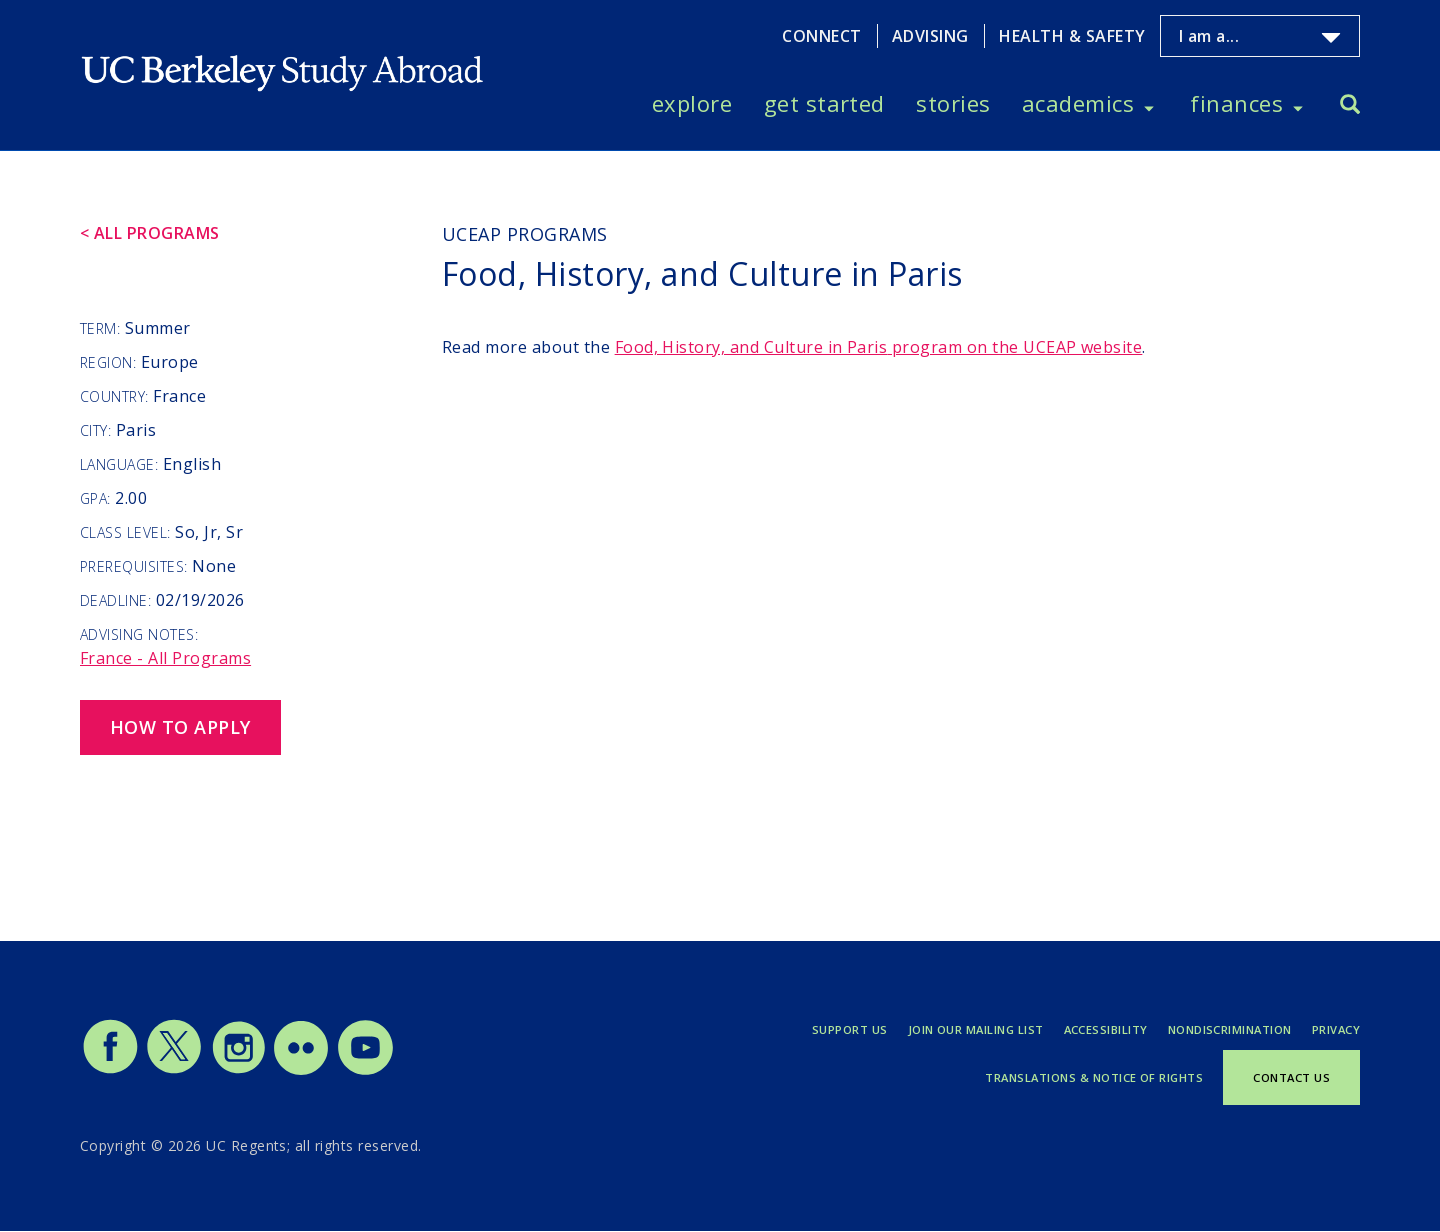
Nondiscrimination (1230, 1029)
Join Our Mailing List (976, 1029)
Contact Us (1291, 1077)
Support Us (850, 1029)
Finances (1236, 103)
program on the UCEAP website (879, 347)
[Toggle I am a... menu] (1331, 38)
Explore (692, 103)
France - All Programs (165, 658)
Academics (1078, 103)
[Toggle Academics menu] (1149, 104)
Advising (930, 36)
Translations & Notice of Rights (1094, 1077)
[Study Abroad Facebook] (110, 1070)
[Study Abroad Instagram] (239, 1070)
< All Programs (150, 233)
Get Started (824, 103)
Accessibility (1106, 1029)
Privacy (1336, 1029)
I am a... (1209, 36)
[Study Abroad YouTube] (364, 1070)
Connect (821, 36)
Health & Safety (1072, 36)
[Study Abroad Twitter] (174, 1070)
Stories (953, 103)
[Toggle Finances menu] (1298, 104)
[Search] (1350, 106)
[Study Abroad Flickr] (301, 1070)
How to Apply (180, 727)
